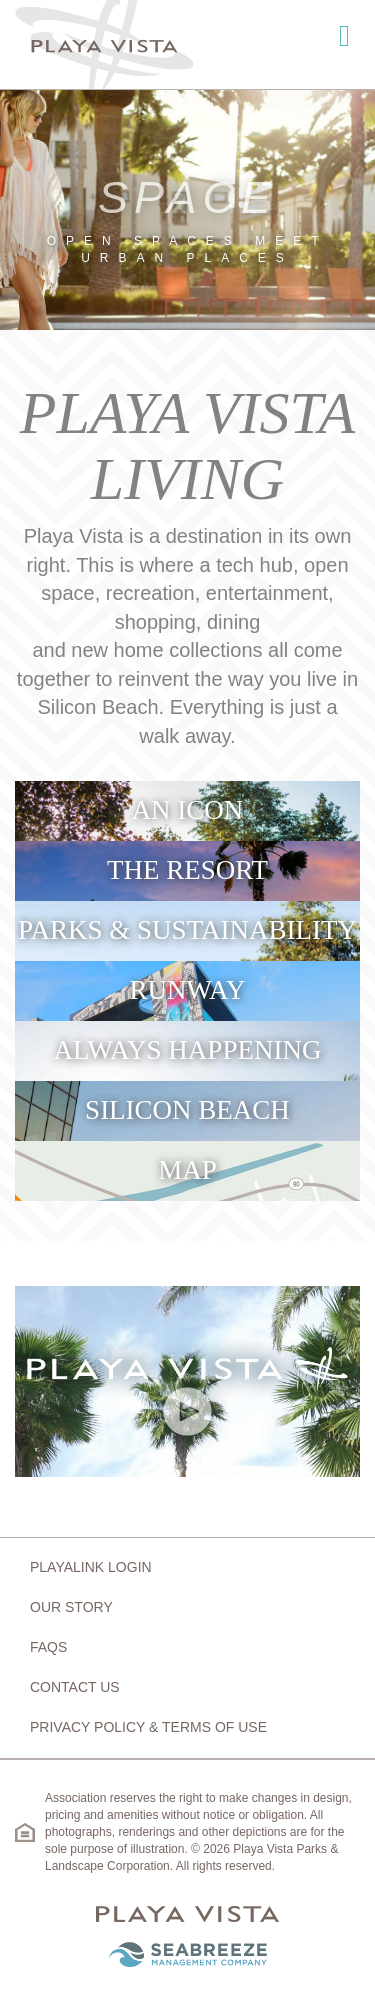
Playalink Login (91, 1567)
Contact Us (75, 1687)
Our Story (71, 1607)
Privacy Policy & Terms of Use (148, 1727)
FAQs (48, 1647)
